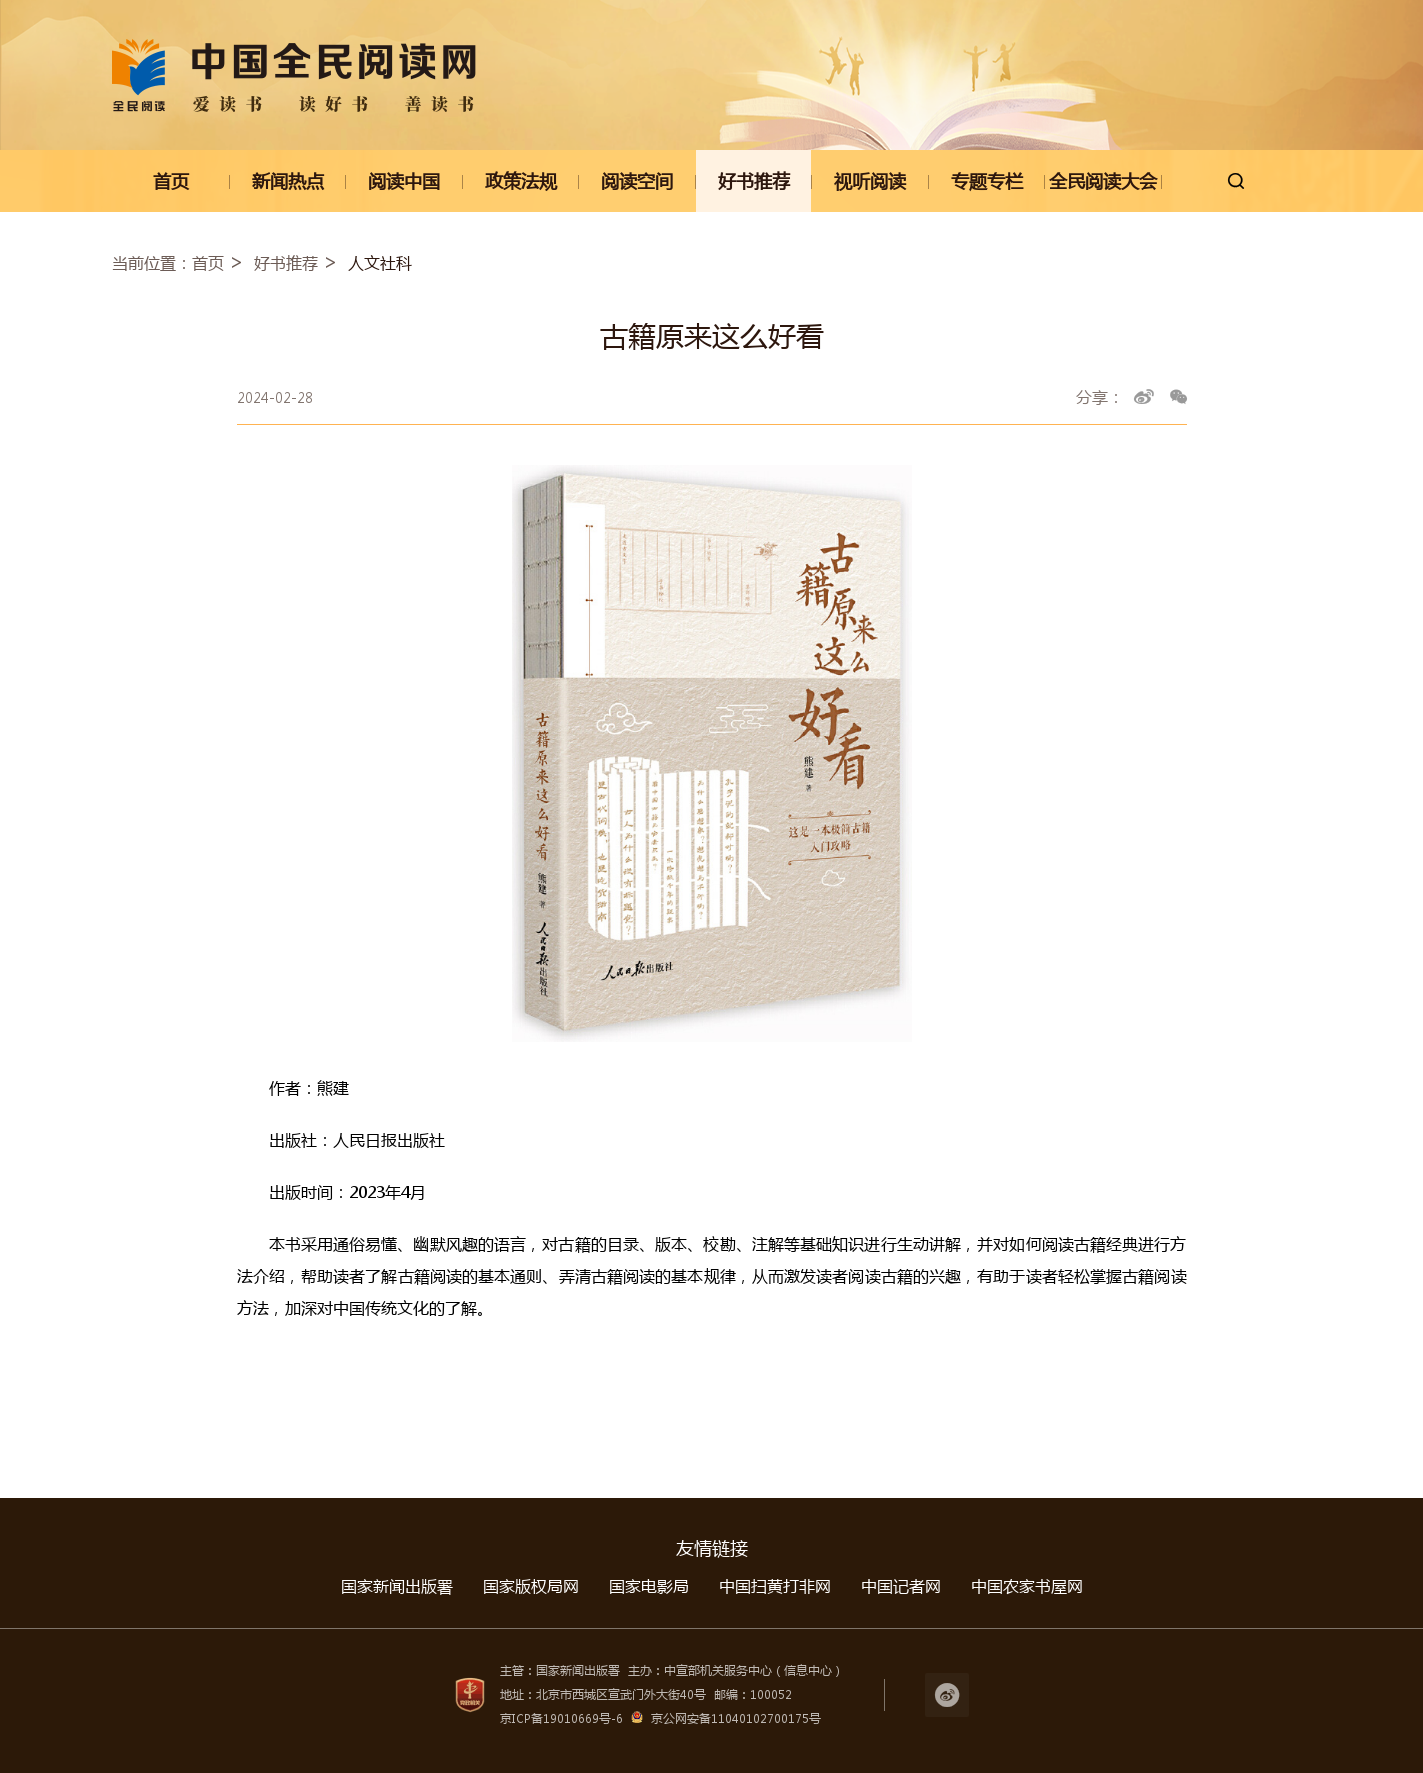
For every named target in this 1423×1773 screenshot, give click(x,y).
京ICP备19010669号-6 (561, 1718)
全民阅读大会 (1103, 181)
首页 (171, 181)
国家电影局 (649, 1585)
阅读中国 (404, 181)
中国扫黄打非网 (775, 1585)
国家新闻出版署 (397, 1585)
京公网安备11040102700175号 (736, 1718)
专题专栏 (987, 181)
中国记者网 (901, 1585)
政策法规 (521, 181)
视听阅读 (870, 181)
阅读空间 (637, 181)
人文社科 (380, 262)
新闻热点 (288, 181)
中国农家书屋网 (1027, 1585)
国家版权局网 (531, 1585)
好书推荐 (754, 181)
